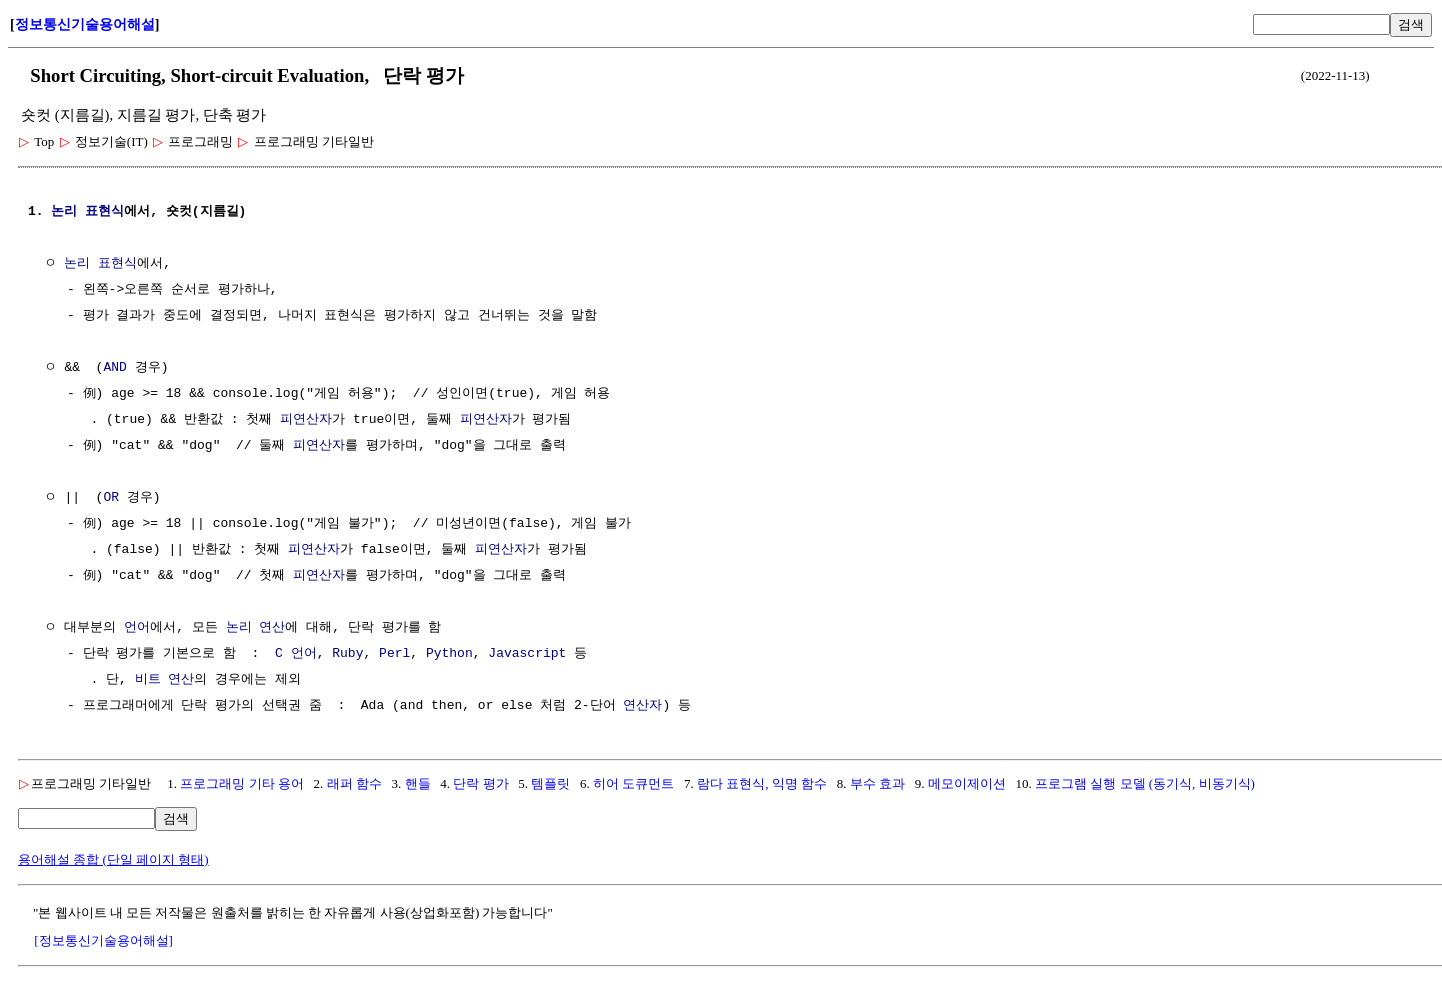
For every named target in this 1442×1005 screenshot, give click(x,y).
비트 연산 (165, 680)
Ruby (347, 654)
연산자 (642, 706)
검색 (1411, 24)
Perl (394, 654)
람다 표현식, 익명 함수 (762, 783)
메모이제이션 (967, 783)
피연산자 (306, 420)
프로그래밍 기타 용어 (242, 783)
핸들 (418, 783)
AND (114, 368)
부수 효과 (877, 783)
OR (111, 498)
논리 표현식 (87, 212)
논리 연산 (256, 628)
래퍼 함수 (354, 783)
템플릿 (550, 783)
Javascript (527, 654)
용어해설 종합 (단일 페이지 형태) (113, 859)
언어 (137, 628)
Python (449, 654)
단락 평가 (480, 783)
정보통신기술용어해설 (85, 24)
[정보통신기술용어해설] (103, 940)
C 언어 (296, 654)
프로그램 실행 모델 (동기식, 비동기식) (1145, 783)
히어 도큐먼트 (635, 783)
